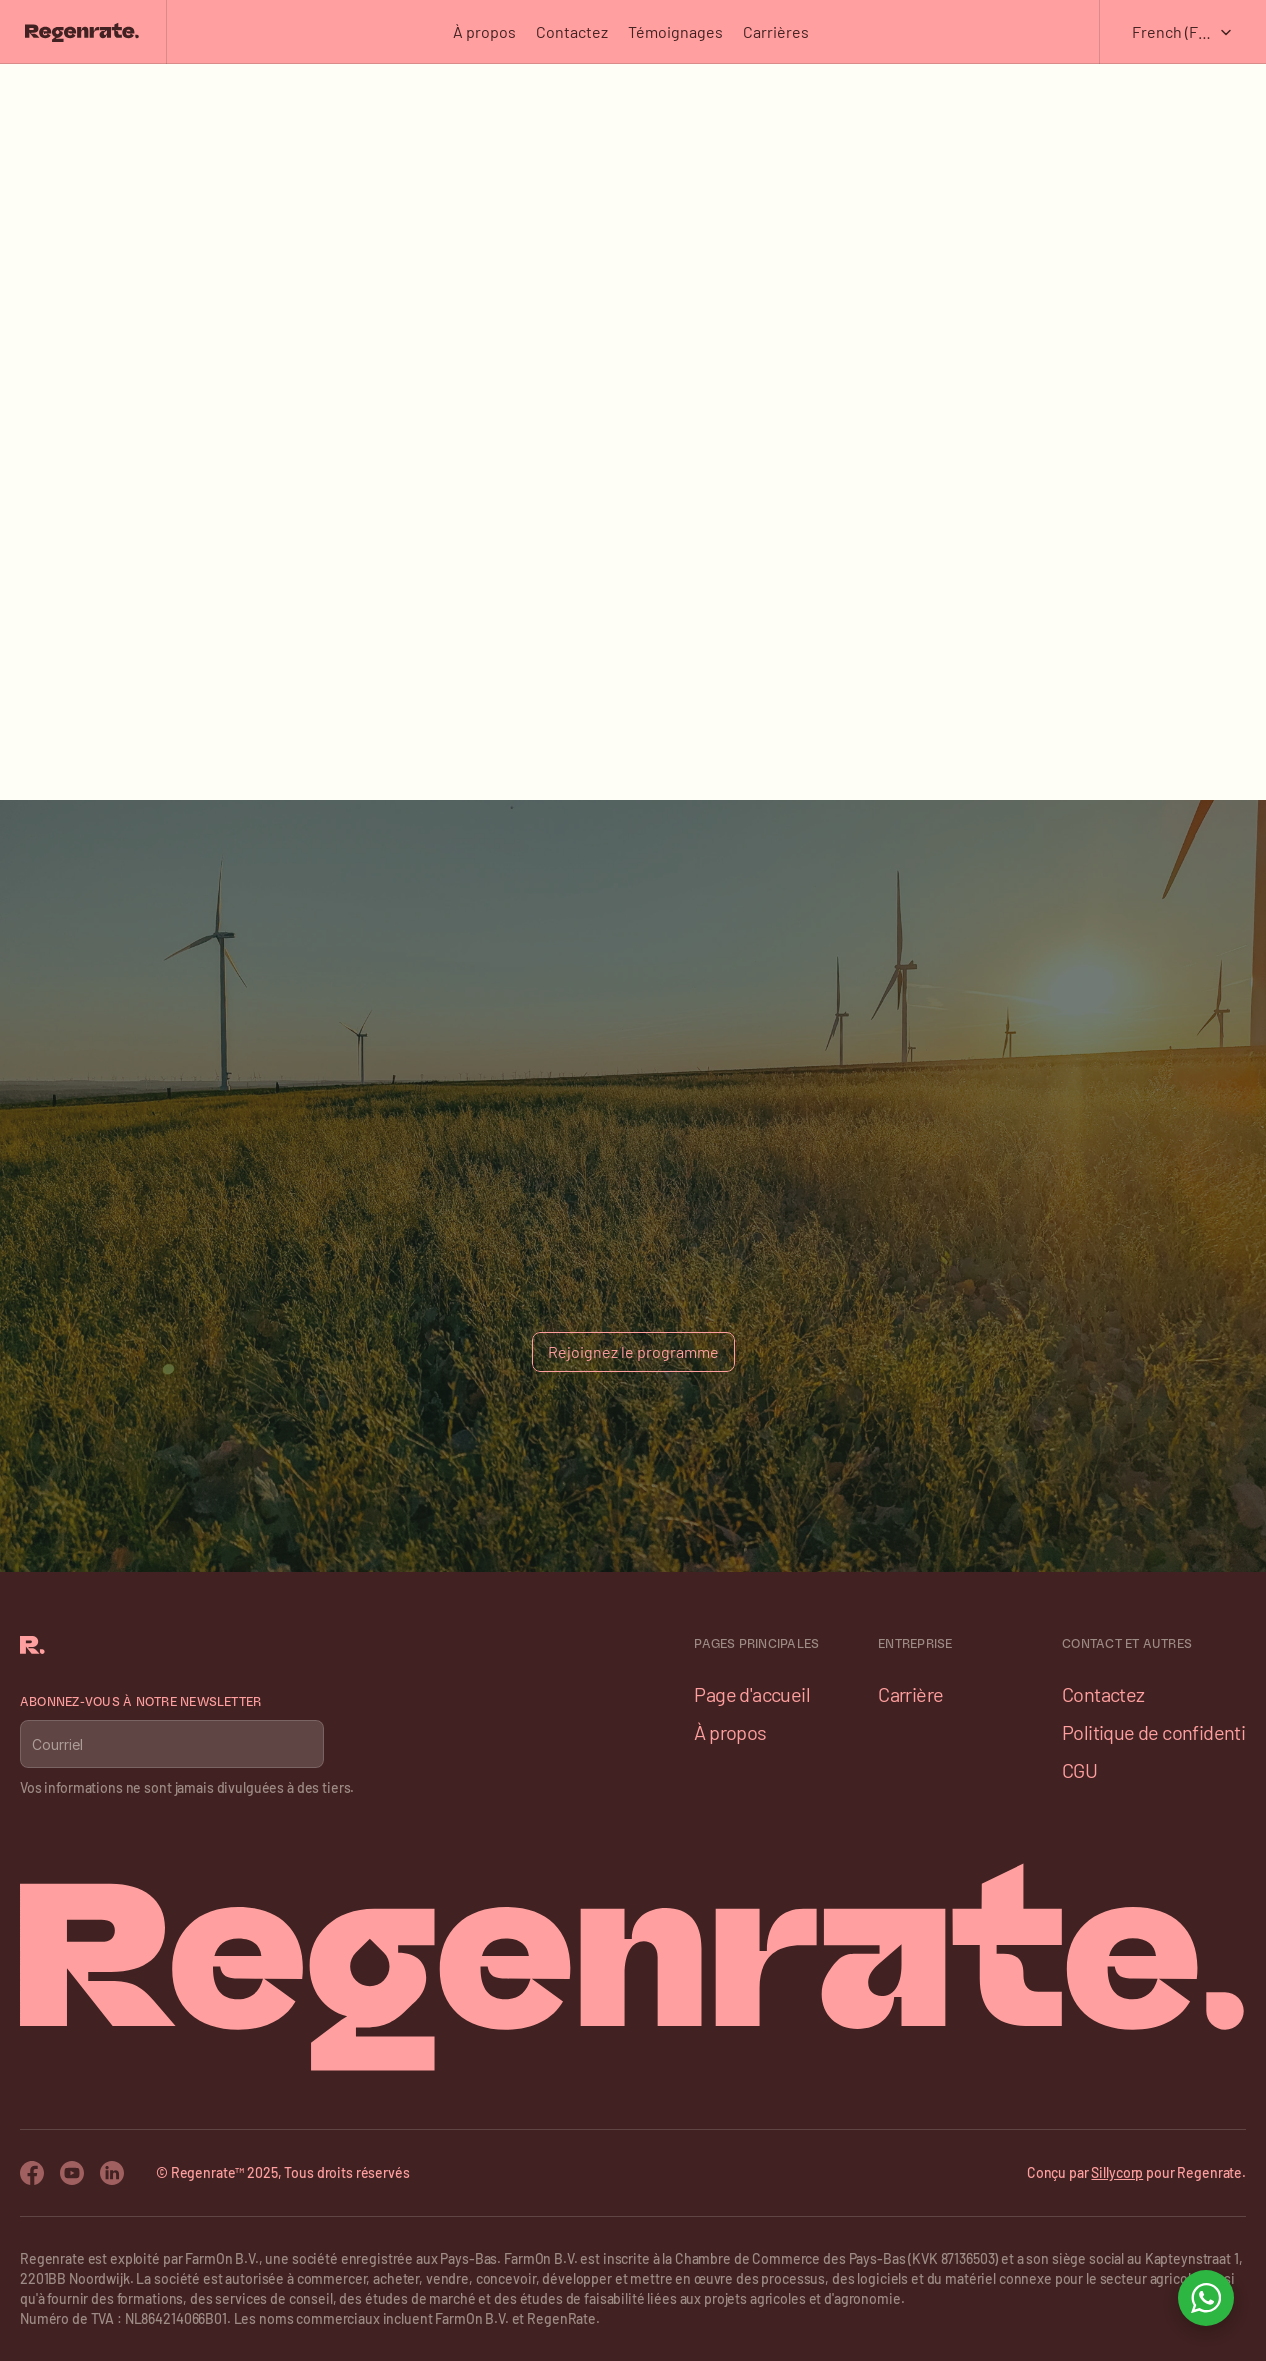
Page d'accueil (752, 1694)
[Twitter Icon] (112, 2173)
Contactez (572, 31)
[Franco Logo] (81, 31)
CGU (1079, 1770)
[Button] (633, 1352)
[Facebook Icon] (32, 2173)
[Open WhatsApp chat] (1206, 2298)
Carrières (776, 31)
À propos (484, 31)
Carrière (910, 1694)
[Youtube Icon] (72, 2173)
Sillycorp (1117, 2172)
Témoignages (675, 31)
